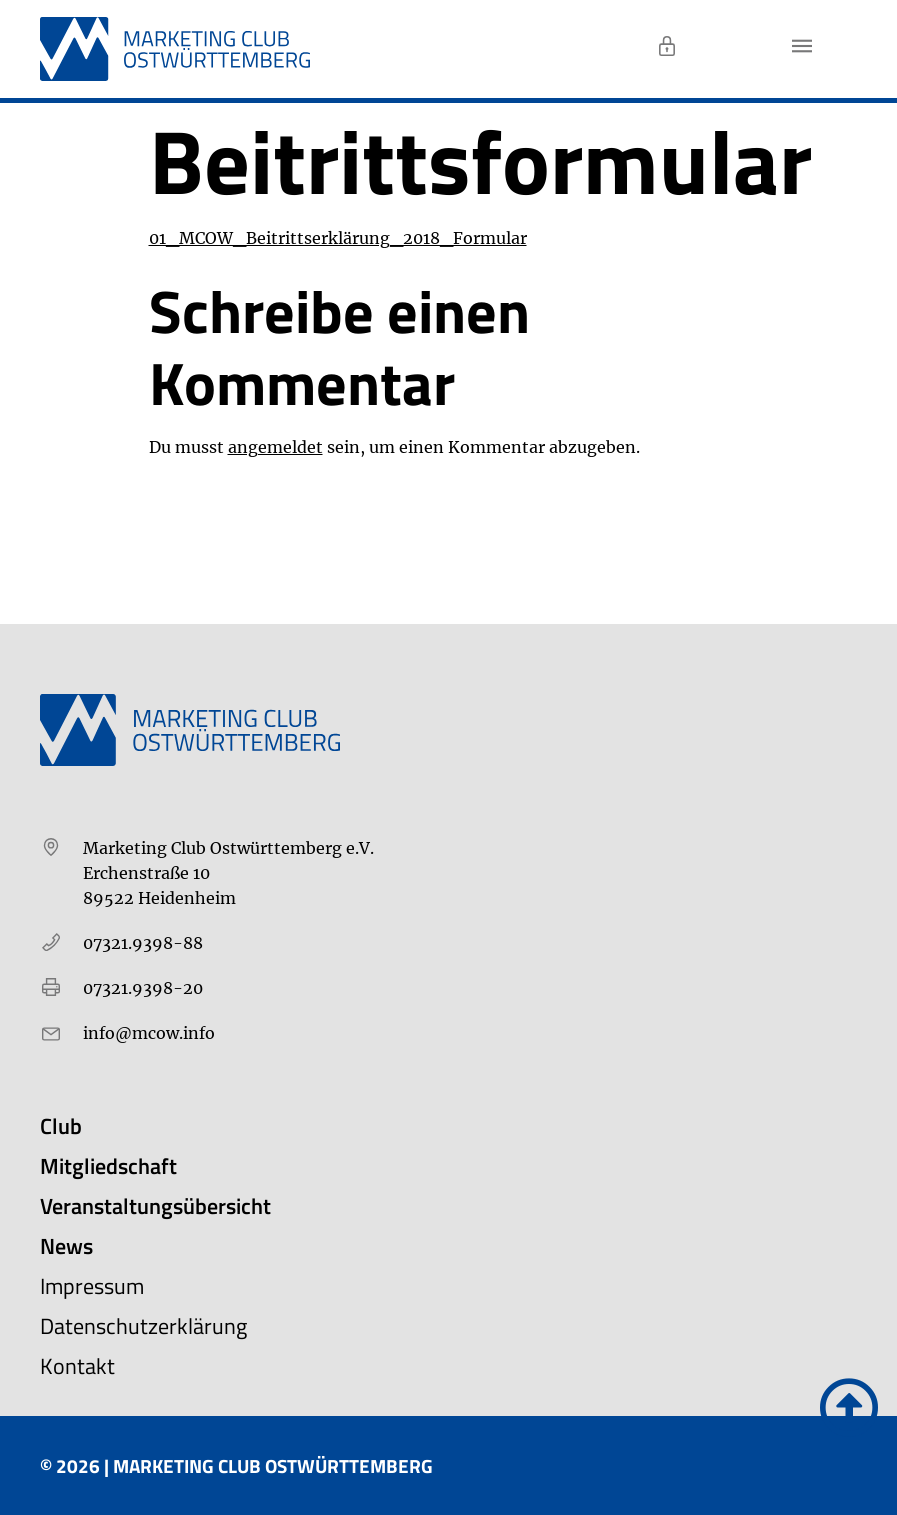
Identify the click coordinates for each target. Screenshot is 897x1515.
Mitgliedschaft (108, 1166)
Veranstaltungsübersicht (155, 1206)
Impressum (92, 1286)
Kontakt (77, 1366)
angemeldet (275, 447)
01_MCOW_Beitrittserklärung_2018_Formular (338, 238)
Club (61, 1126)
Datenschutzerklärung (143, 1326)
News (66, 1246)
